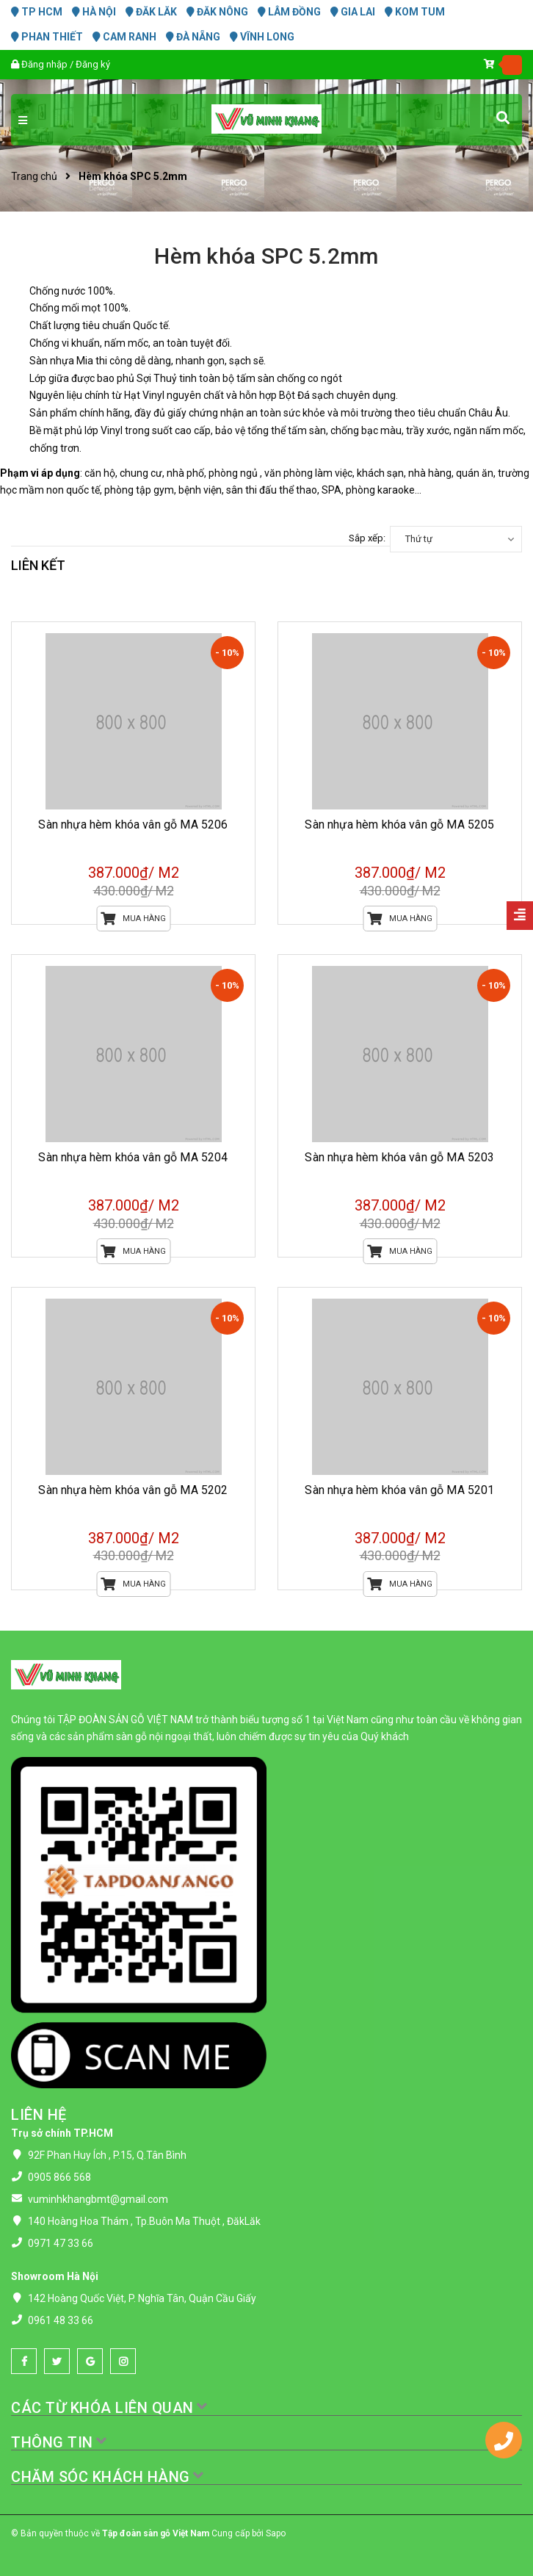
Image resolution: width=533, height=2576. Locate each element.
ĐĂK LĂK (151, 12)
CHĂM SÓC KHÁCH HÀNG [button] (108, 2477)
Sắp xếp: (367, 538)
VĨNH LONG (262, 37)
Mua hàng (133, 918)
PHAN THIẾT (47, 37)
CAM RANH (124, 37)
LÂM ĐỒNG (289, 12)
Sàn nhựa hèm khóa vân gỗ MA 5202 (133, 1490)
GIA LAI (352, 12)
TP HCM (36, 12)
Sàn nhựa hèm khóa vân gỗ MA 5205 (399, 824)
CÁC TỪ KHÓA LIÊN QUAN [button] (110, 2408)
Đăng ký (93, 64)
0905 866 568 (59, 2177)
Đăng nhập (44, 64)
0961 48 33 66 (60, 2320)
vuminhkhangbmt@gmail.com (98, 2199)
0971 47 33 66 (60, 2243)
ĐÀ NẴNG (193, 37)
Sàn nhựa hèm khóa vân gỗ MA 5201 (399, 1490)
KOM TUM (415, 12)
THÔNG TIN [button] (59, 2442)
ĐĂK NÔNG (217, 12)
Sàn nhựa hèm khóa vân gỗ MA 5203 (399, 1157)
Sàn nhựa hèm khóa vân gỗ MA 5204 (133, 1157)
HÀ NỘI (94, 12)
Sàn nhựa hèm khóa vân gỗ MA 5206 (133, 824)
